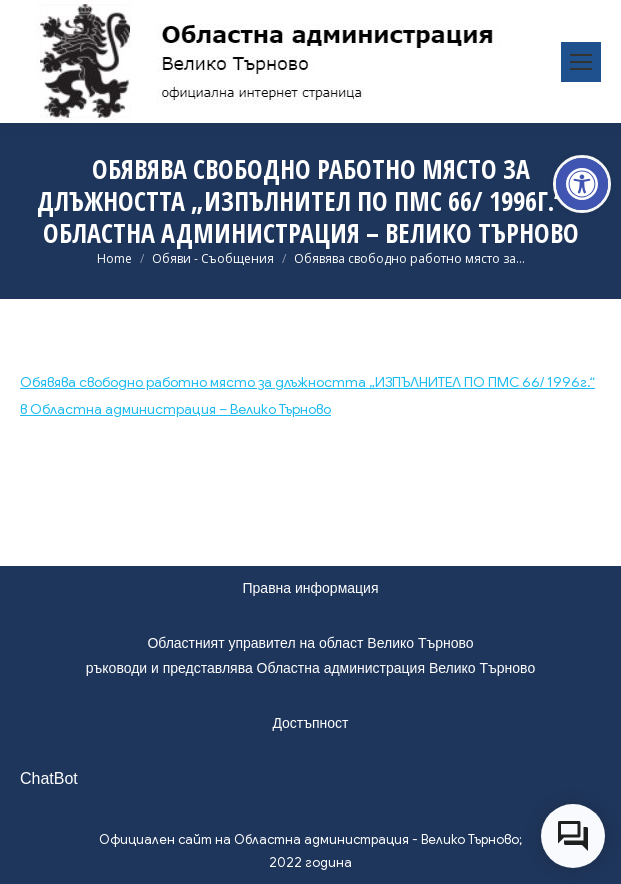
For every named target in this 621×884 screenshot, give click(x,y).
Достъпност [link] (310, 723)
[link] (582, 184)
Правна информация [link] (311, 588)
